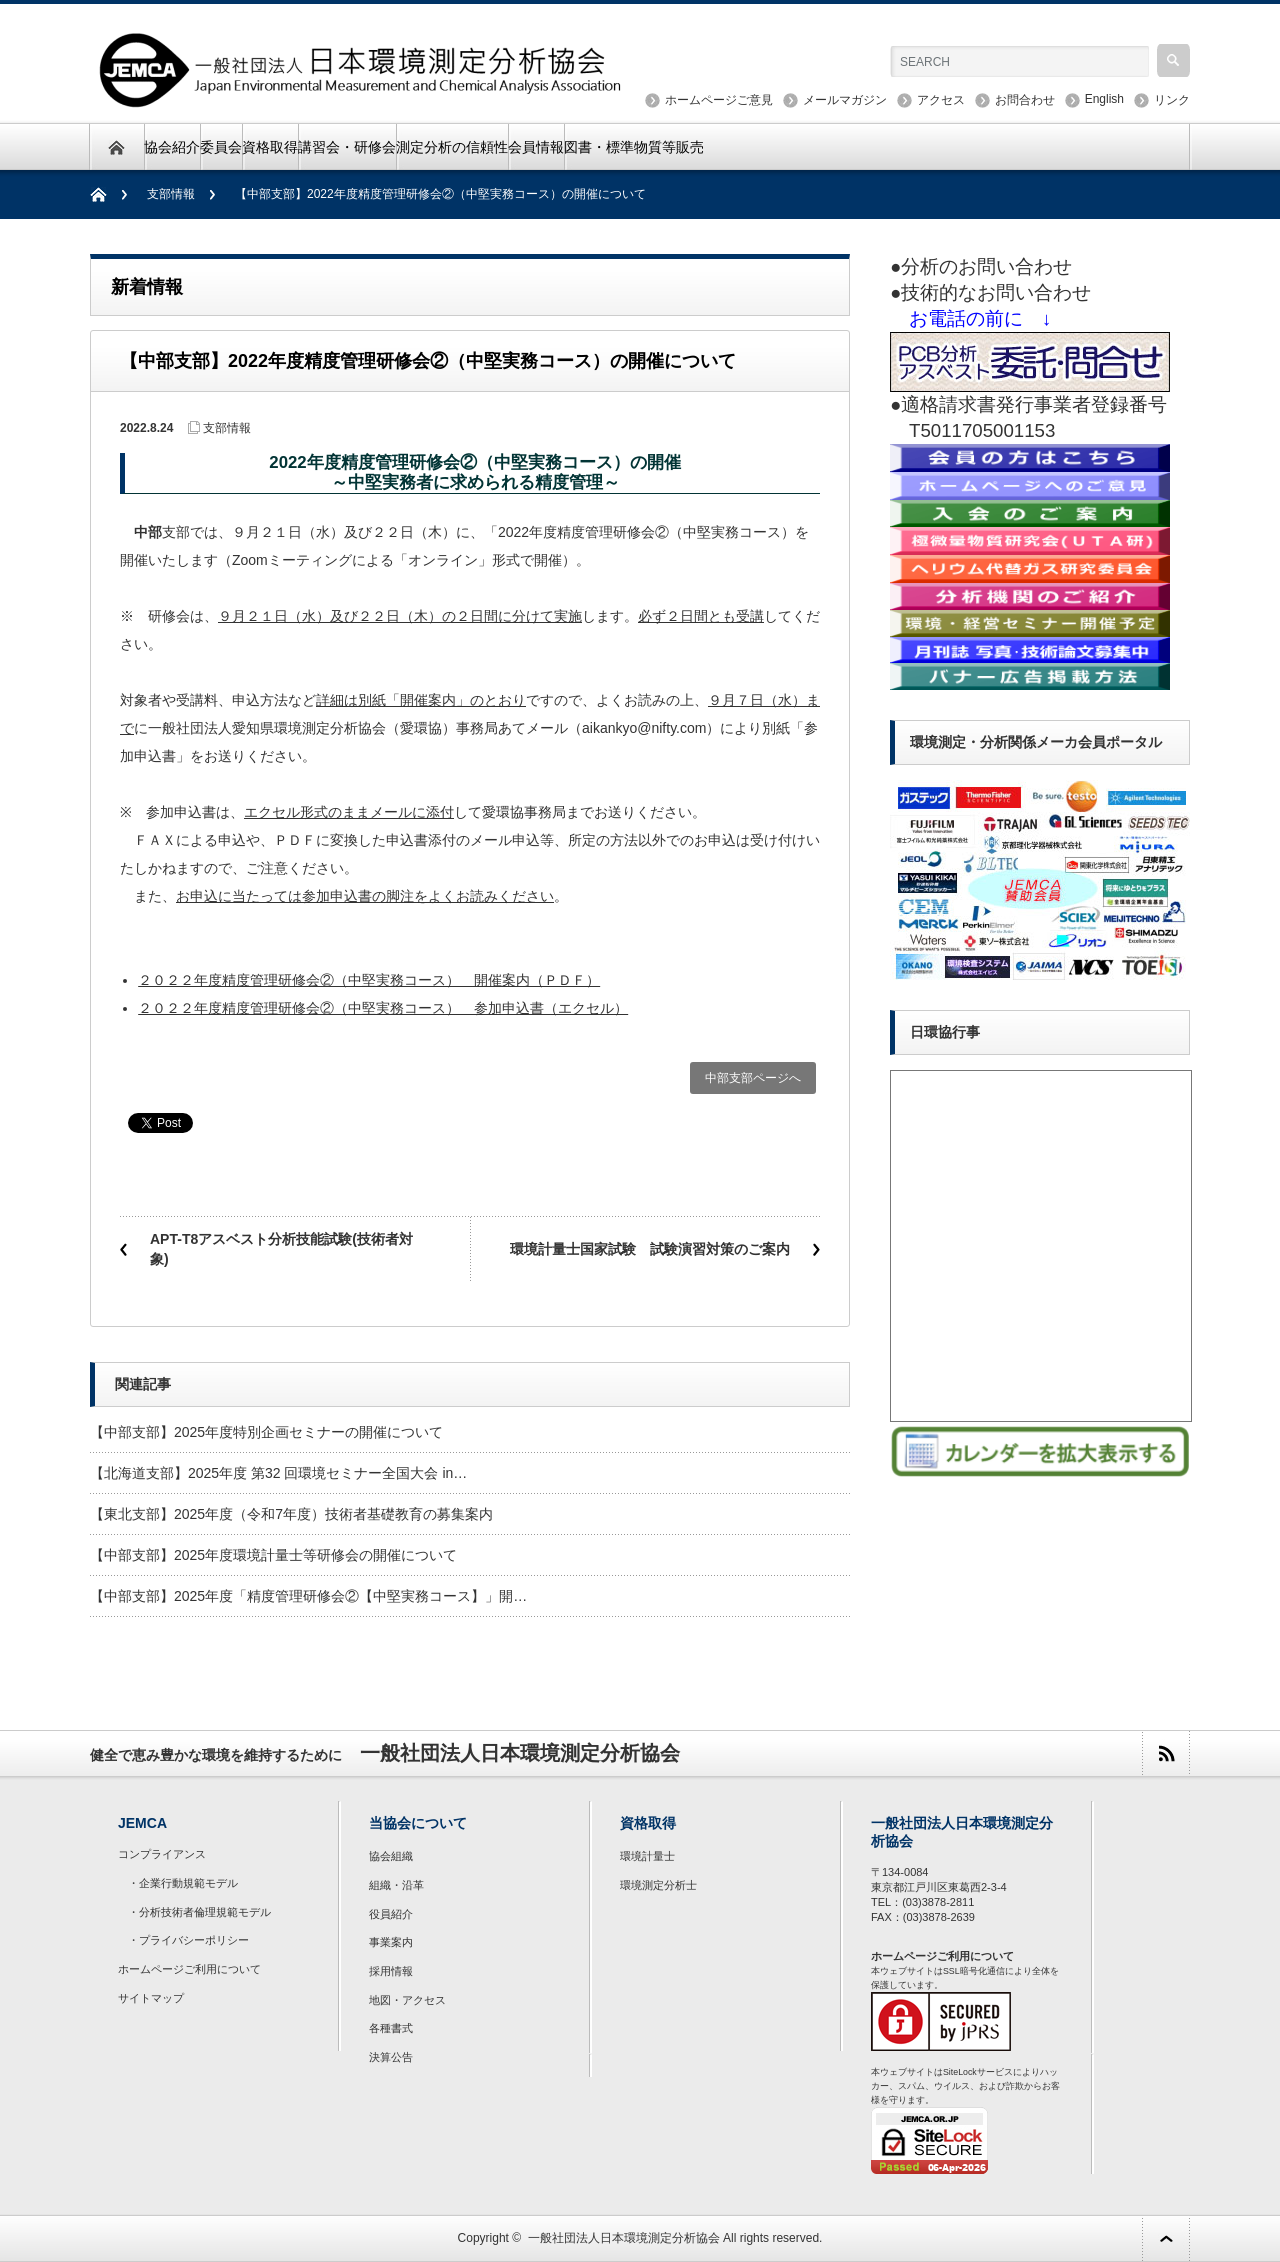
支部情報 (171, 194)
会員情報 (536, 147)
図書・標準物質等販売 (634, 147)
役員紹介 (391, 1914)
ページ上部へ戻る (1166, 2238)
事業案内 (391, 1942)
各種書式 (391, 2028)
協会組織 (391, 1856)
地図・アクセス (407, 2000)
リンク (1172, 100)
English (1104, 99)
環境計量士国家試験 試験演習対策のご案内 (650, 1249)
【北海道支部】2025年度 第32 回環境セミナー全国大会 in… (278, 1473)
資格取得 (270, 147)
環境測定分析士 (658, 1885)
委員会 (221, 147)
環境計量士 (647, 1856)
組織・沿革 (396, 1885)
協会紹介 (172, 147)
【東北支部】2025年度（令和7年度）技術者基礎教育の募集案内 (291, 1514)
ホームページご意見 (719, 100)
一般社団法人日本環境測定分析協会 (624, 2238)
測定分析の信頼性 (452, 147)
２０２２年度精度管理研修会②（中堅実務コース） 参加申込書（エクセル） (383, 1008)
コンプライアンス (162, 1854)
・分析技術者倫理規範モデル (199, 1912)
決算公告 (391, 2057)
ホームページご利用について (189, 1969)
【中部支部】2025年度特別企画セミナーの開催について (266, 1432)
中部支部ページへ (753, 1078)
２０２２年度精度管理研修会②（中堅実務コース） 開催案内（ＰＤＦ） (369, 980)
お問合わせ (1025, 100)
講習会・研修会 (347, 147)
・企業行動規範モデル (183, 1883)
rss (1165, 1753)
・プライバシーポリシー (188, 1940)
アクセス (941, 100)
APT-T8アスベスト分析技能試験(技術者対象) (281, 1249)
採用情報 (391, 1971)
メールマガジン (845, 100)
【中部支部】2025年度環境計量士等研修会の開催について (273, 1555)
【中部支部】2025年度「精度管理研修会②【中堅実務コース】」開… (308, 1596)
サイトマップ (151, 1998)
